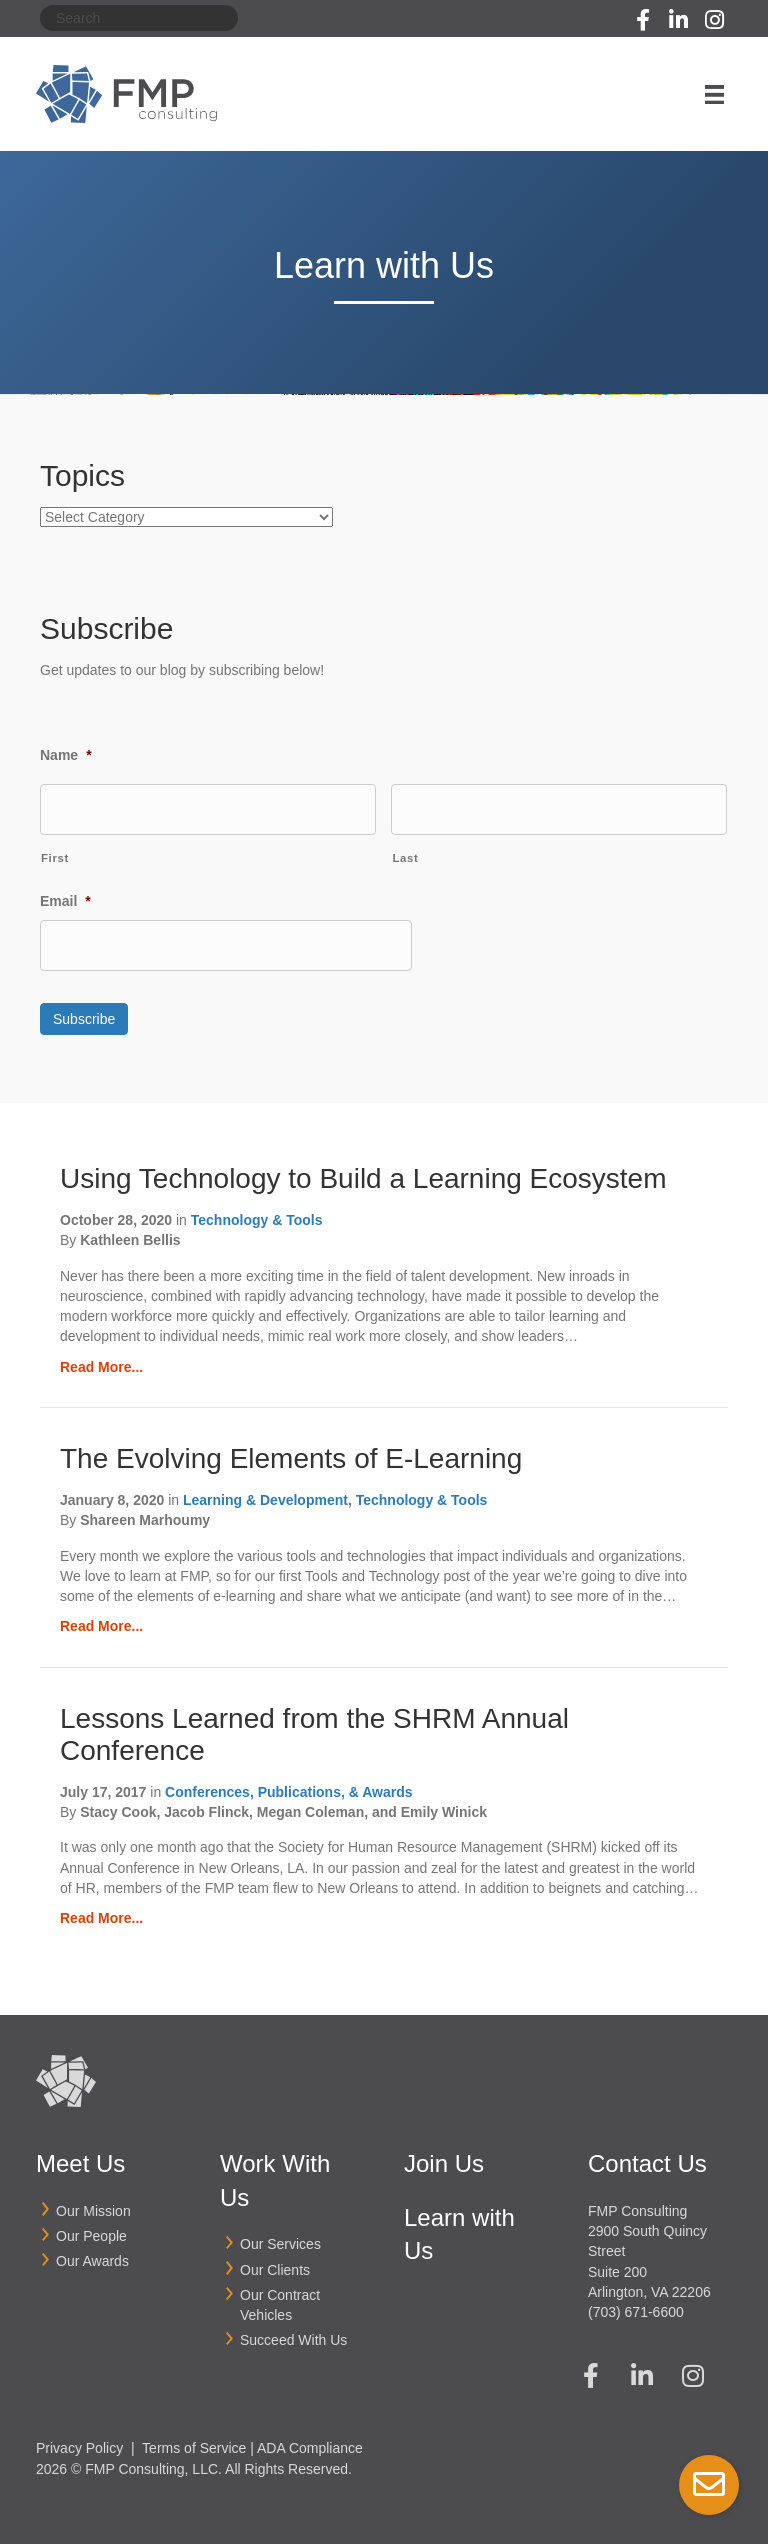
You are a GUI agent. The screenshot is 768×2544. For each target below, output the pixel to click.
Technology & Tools (257, 1215)
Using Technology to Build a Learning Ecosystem (363, 1173)
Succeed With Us (293, 2335)
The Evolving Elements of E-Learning (291, 1453)
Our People (91, 2231)
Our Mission (93, 2206)
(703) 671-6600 (636, 2307)
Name (66, 755)
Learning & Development (265, 1495)
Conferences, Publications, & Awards (288, 1787)
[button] (643, 20)
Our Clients (275, 2264)
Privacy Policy (79, 2443)
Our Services (280, 2239)
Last (405, 857)
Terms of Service (194, 2443)
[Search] (139, 18)
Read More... (101, 1362)
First (55, 857)
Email (65, 900)
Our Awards (92, 2256)
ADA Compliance (310, 2443)
